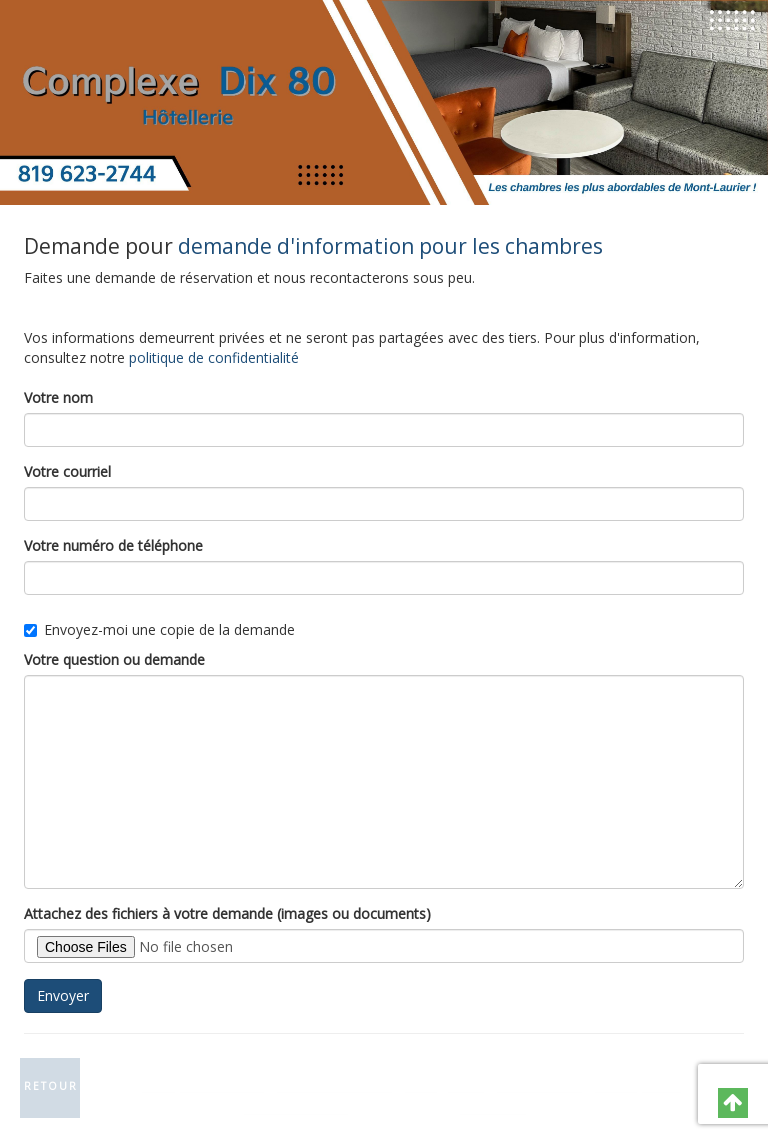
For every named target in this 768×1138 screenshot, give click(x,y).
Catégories (443, 1084)
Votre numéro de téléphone (113, 545)
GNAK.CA (492, 1106)
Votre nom (58, 397)
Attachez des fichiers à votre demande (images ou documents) (227, 913)
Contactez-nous (333, 1084)
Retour (51, 1086)
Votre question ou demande (114, 659)
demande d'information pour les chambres (390, 246)
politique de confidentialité (214, 357)
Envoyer (63, 995)
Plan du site (538, 1084)
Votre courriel (67, 471)
